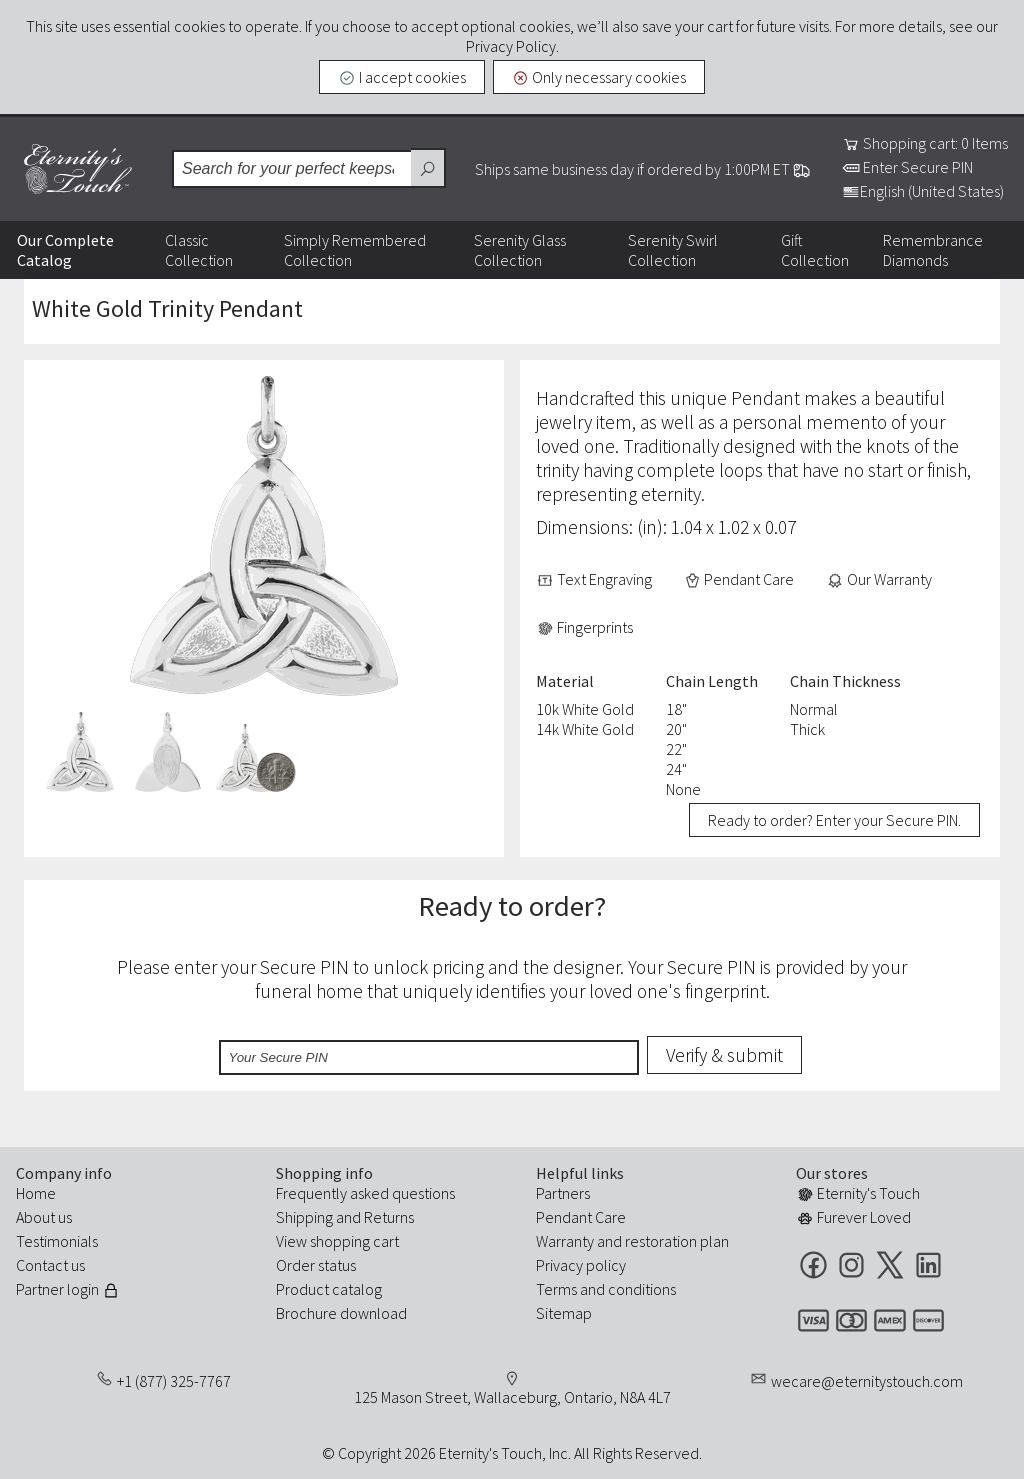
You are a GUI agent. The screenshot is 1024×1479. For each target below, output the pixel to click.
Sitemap (564, 1313)
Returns (389, 1217)
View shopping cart (337, 1241)
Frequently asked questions (365, 1193)
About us (44, 1217)
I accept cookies (402, 77)
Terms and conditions (606, 1289)
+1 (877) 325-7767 (174, 1381)
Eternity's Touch (78, 169)
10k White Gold (585, 709)
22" (676, 749)
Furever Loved (853, 1217)
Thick (807, 729)
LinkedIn (928, 1264)
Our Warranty (879, 579)
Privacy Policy (511, 46)
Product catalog (329, 1289)
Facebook (813, 1264)
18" (676, 709)
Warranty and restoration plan (632, 1241)
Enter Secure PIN (907, 167)
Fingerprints (584, 627)
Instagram (851, 1264)
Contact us (50, 1265)
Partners (563, 1193)
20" (676, 729)
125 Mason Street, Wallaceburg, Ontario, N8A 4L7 (512, 1397)
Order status (316, 1265)
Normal (814, 709)
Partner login (68, 1289)
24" (676, 769)
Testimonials (57, 1241)
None (683, 789)
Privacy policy (581, 1265)
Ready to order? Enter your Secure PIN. (834, 820)
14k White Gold (585, 729)
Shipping (304, 1217)
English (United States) (923, 191)
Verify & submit (724, 1055)
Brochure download (341, 1313)
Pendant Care (739, 579)
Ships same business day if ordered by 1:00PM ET (643, 169)
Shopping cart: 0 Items (925, 143)
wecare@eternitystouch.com (867, 1381)
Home (36, 1193)
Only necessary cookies (599, 77)
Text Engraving (594, 579)
